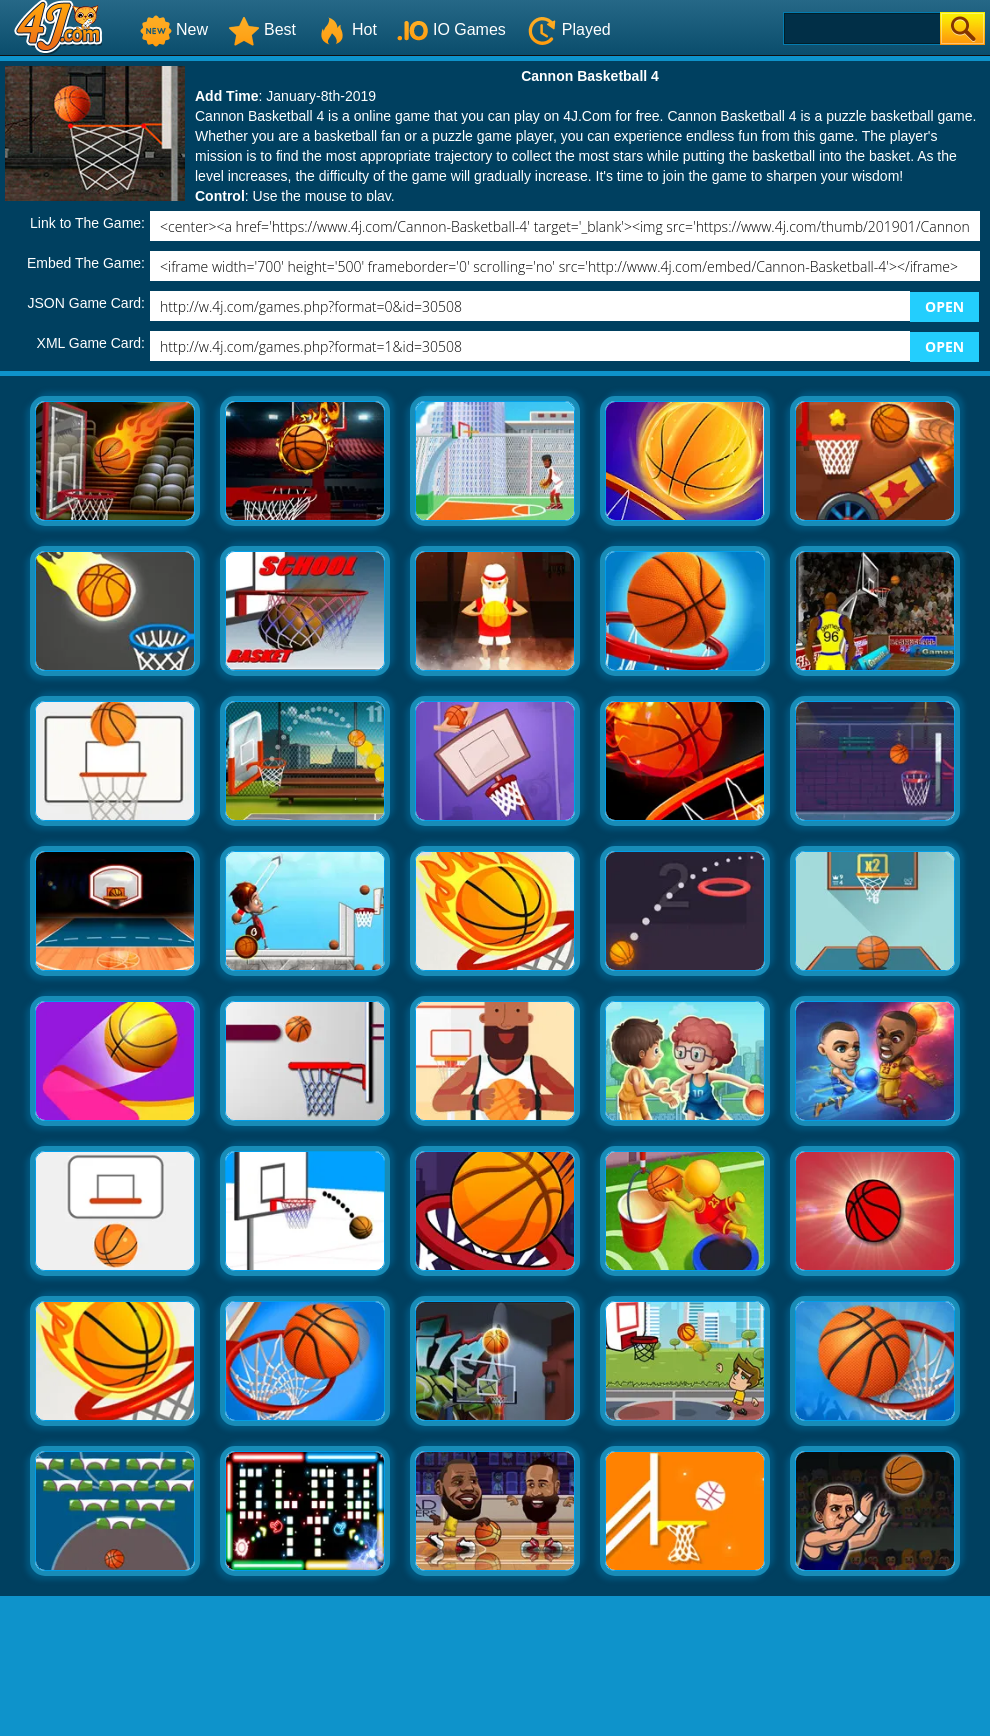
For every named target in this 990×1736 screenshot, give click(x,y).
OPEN (944, 306)
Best (262, 29)
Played (568, 29)
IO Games (451, 29)
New (174, 29)
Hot (346, 29)
